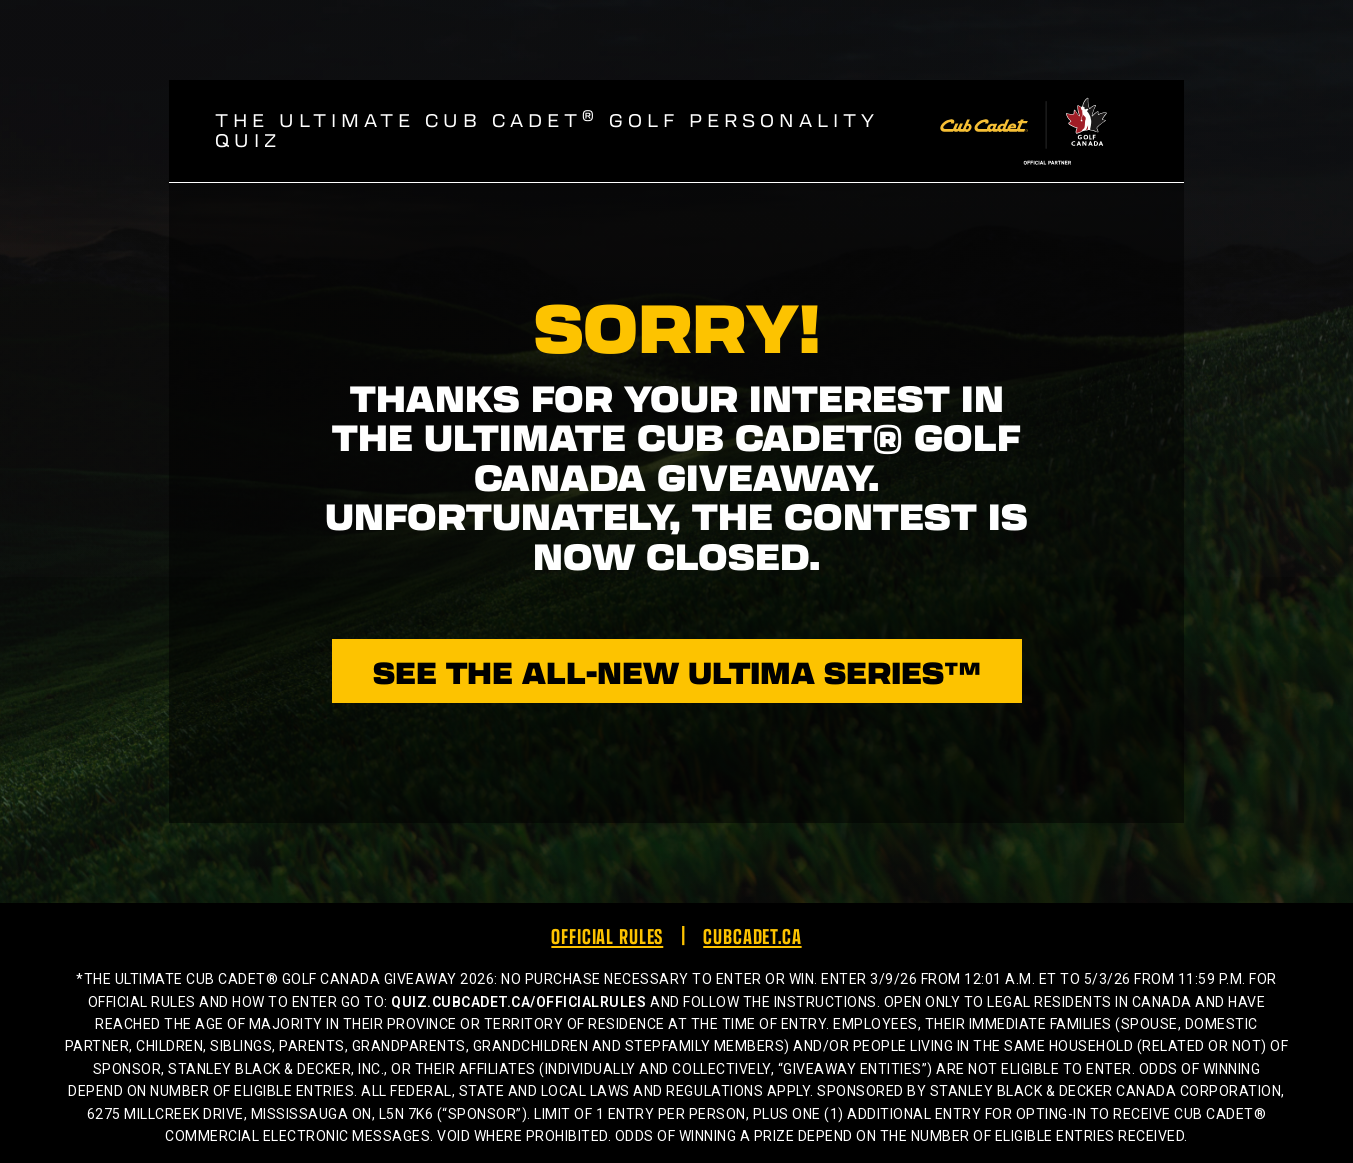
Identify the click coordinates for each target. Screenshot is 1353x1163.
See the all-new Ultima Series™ (677, 671)
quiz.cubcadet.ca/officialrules (518, 1002)
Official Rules (607, 935)
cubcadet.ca (752, 935)
